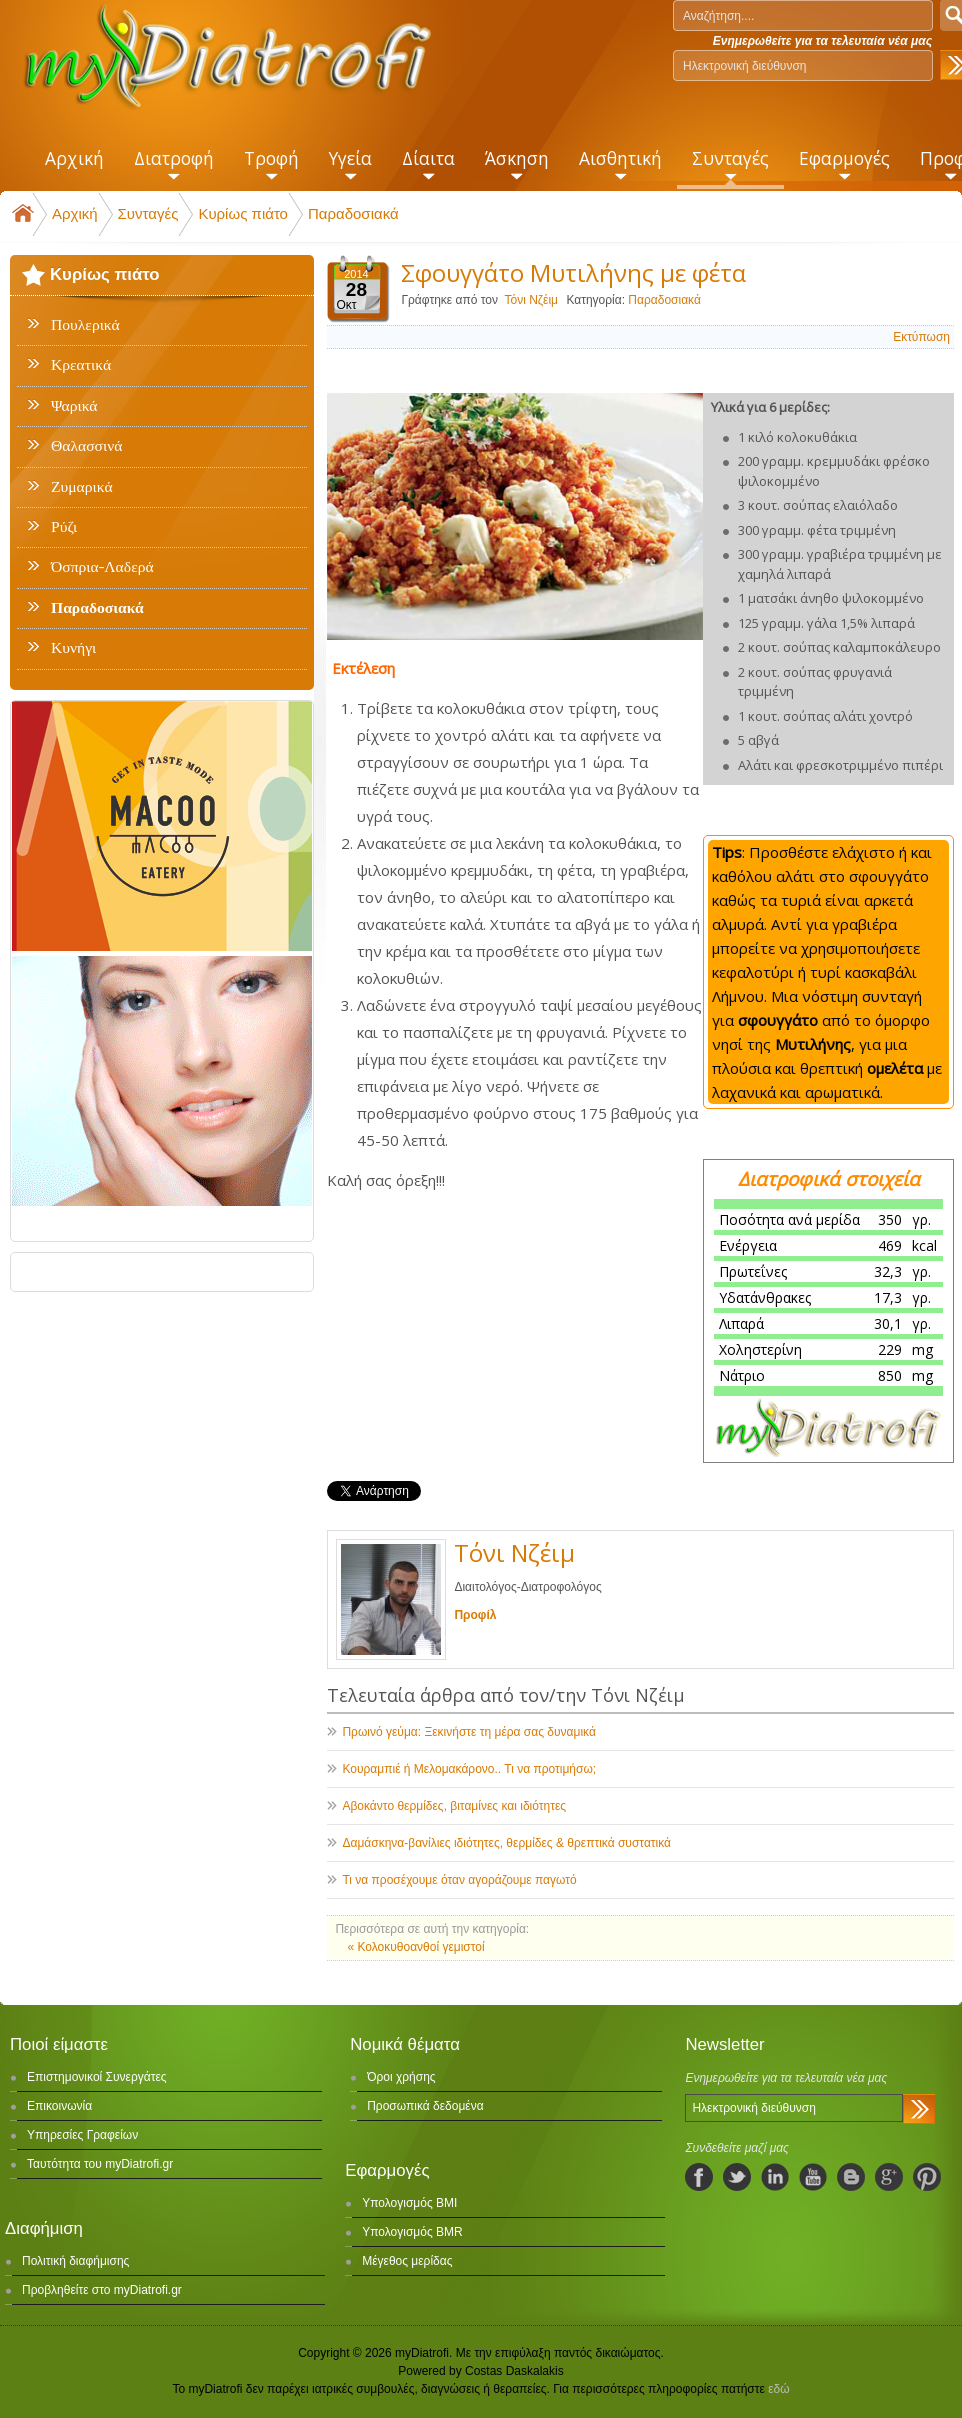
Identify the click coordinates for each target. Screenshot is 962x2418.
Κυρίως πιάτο (243, 213)
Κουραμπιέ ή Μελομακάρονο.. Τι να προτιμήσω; (469, 1769)
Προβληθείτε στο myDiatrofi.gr (102, 2290)
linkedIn (775, 2177)
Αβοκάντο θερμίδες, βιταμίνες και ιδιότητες (454, 1806)
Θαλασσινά (86, 446)
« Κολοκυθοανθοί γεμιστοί (415, 1947)
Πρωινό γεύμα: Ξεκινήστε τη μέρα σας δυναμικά (468, 1732)
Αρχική (75, 213)
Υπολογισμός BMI (409, 2203)
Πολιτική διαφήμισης (75, 2261)
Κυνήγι (73, 648)
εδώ (778, 2389)
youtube (813, 2177)
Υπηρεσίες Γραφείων (82, 2135)
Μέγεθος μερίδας (407, 2261)
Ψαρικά (74, 406)
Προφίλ (475, 1615)
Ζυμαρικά (82, 487)
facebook (699, 2177)
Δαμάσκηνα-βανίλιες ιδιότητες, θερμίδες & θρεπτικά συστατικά (506, 1843)
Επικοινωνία (59, 2106)
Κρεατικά (81, 365)
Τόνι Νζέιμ (531, 300)
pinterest (927, 2177)
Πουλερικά (85, 325)
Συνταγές (148, 213)
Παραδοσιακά (353, 213)
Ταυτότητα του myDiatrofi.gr (100, 2164)
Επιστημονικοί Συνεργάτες (97, 2077)
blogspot (851, 2177)
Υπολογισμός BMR (412, 2232)
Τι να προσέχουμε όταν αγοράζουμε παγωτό (459, 1880)
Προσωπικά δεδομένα (425, 2106)
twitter (737, 2177)
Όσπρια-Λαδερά (102, 567)
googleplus (889, 2177)
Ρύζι (64, 527)
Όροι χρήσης (401, 2077)
